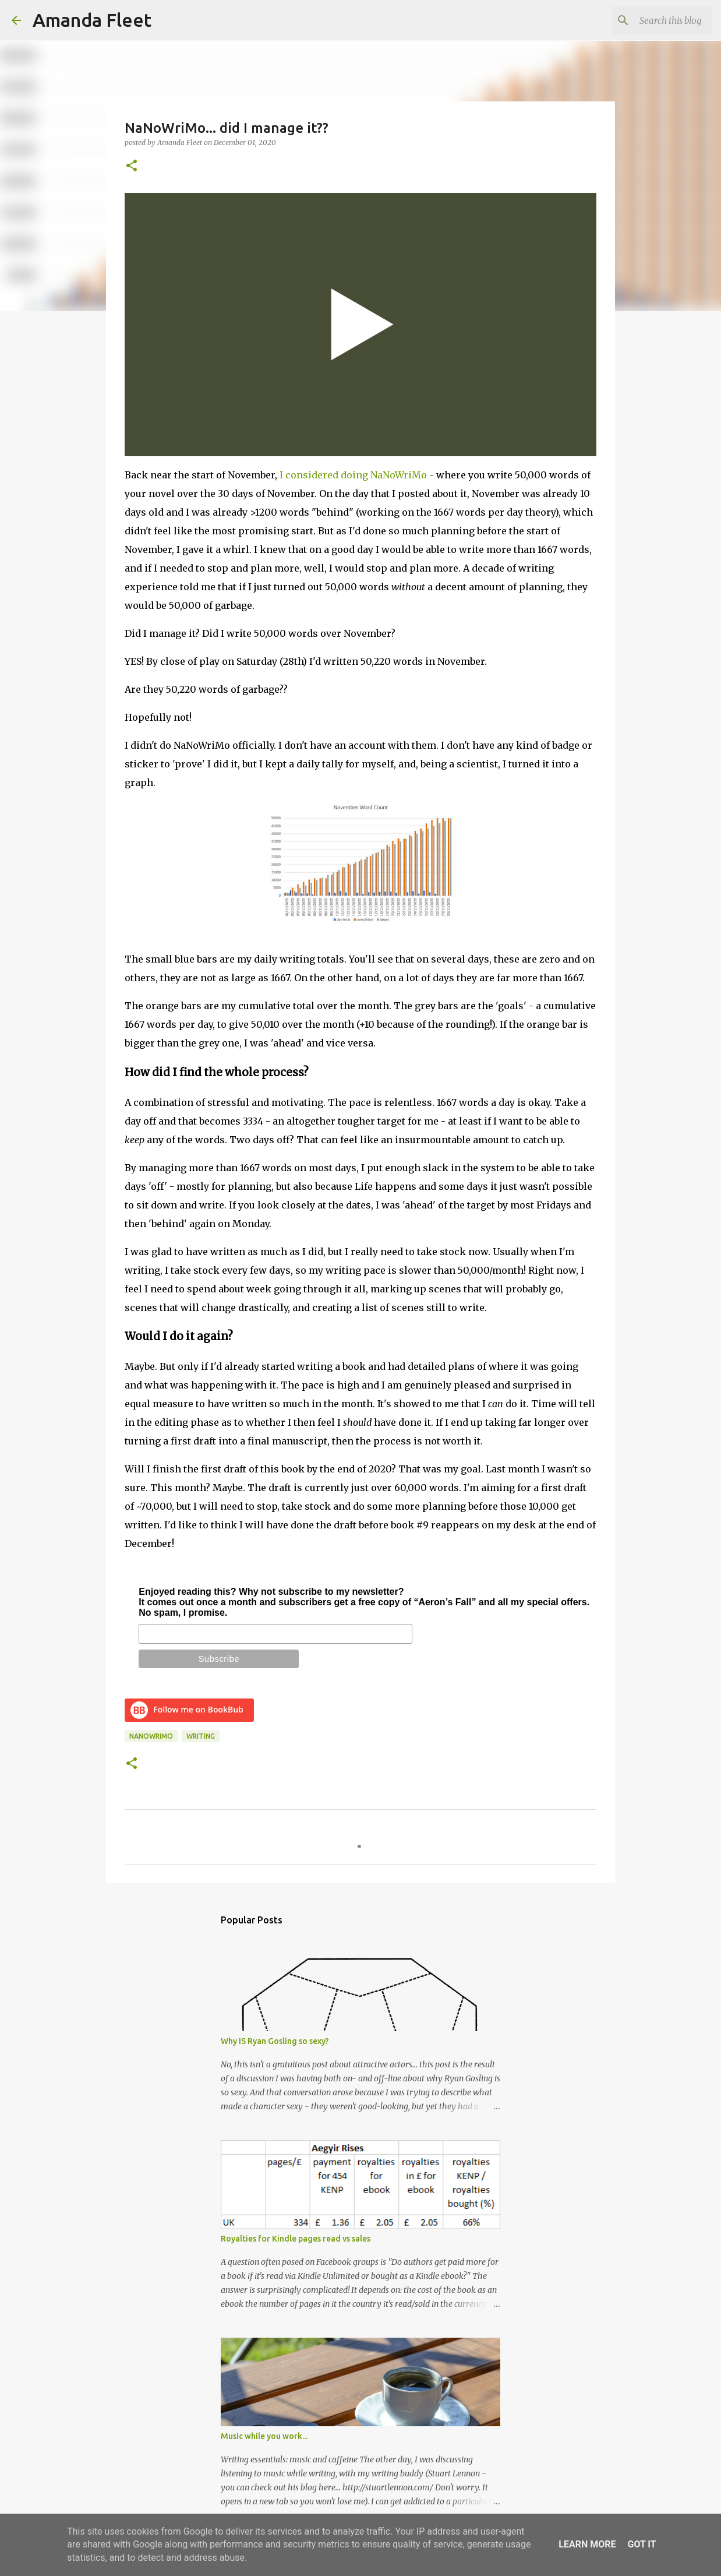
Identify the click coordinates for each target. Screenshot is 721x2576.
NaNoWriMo (151, 1736)
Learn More (587, 2544)
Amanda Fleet (92, 19)
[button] (132, 166)
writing (200, 1736)
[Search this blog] (650, 20)
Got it (641, 2544)
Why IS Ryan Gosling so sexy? (275, 2041)
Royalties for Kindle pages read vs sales (295, 2238)
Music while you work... (264, 2436)
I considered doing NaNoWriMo (353, 475)
